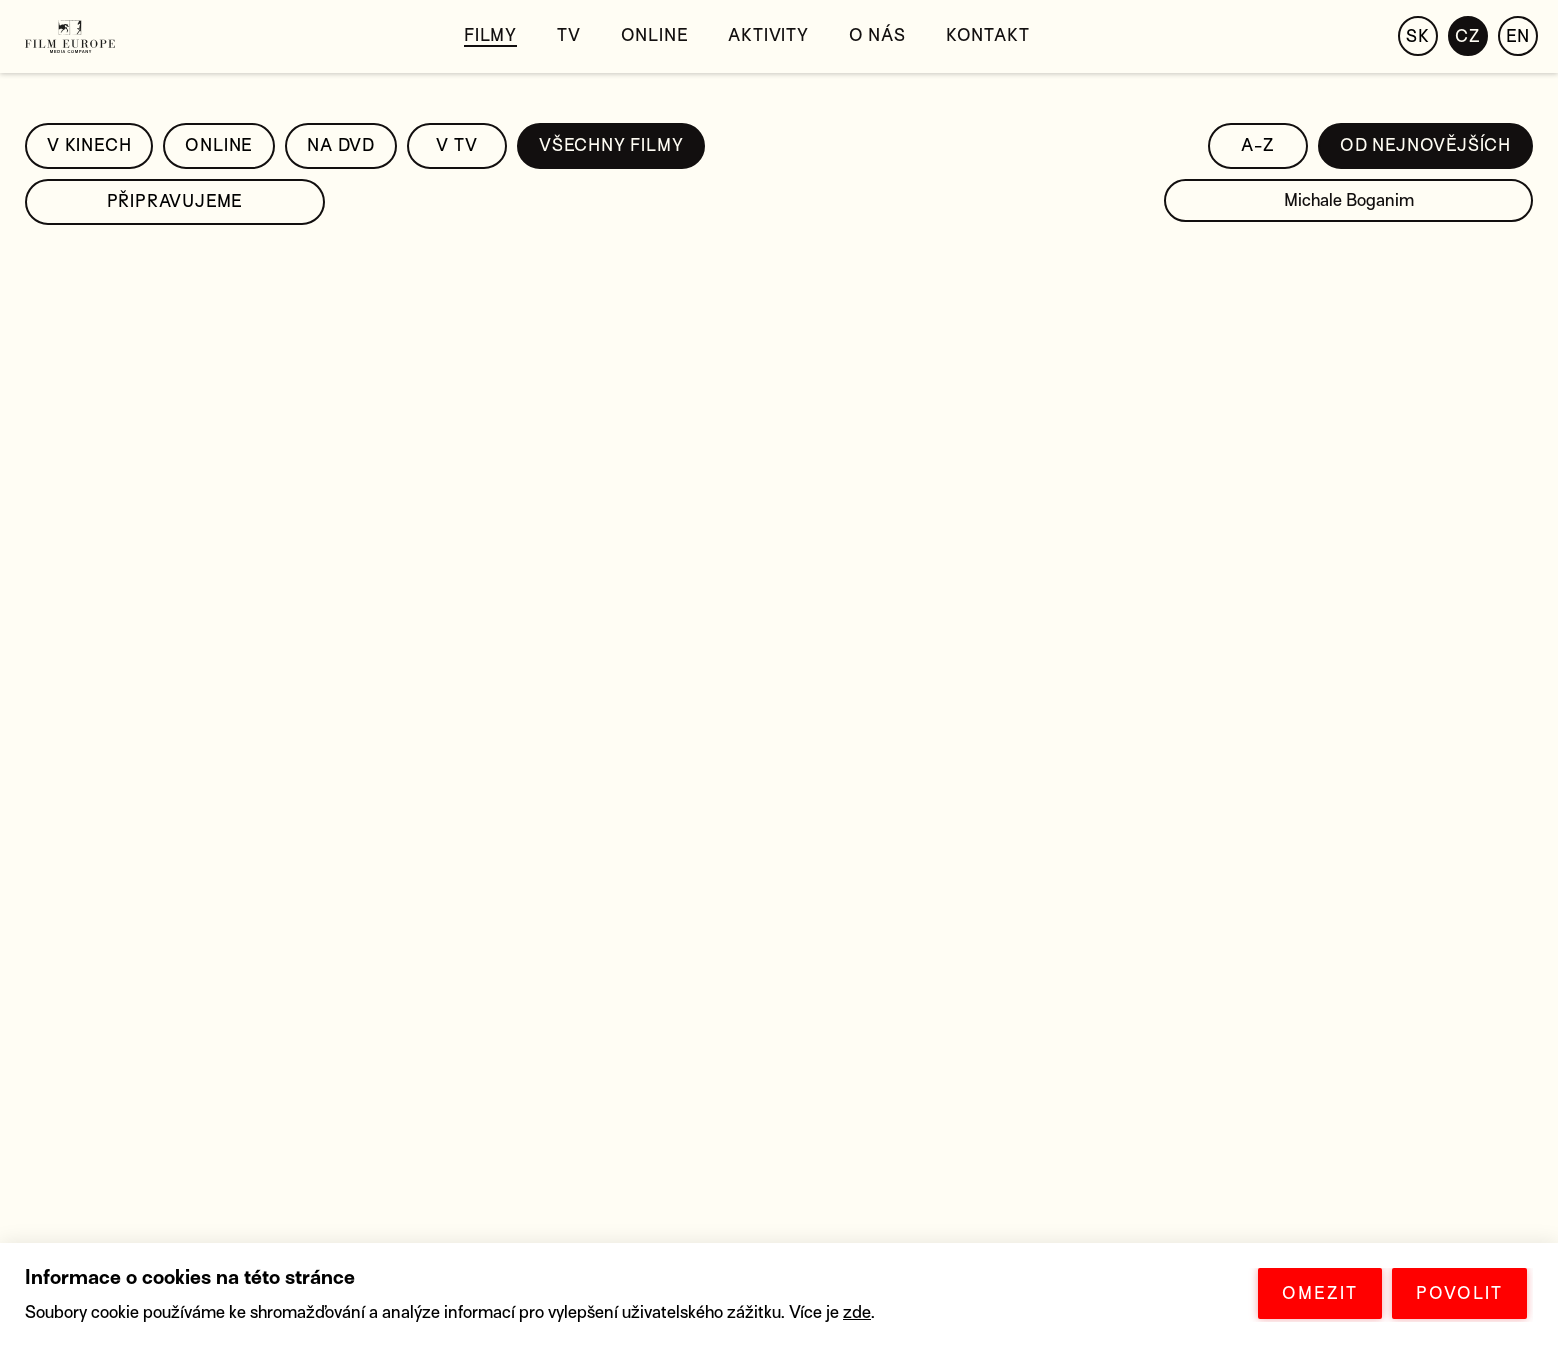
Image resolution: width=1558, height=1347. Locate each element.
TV (569, 35)
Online (655, 35)
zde (857, 1312)
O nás (877, 35)
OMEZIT (1320, 1293)
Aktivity (768, 35)
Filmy (490, 35)
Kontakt (988, 35)
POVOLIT (1459, 1293)
